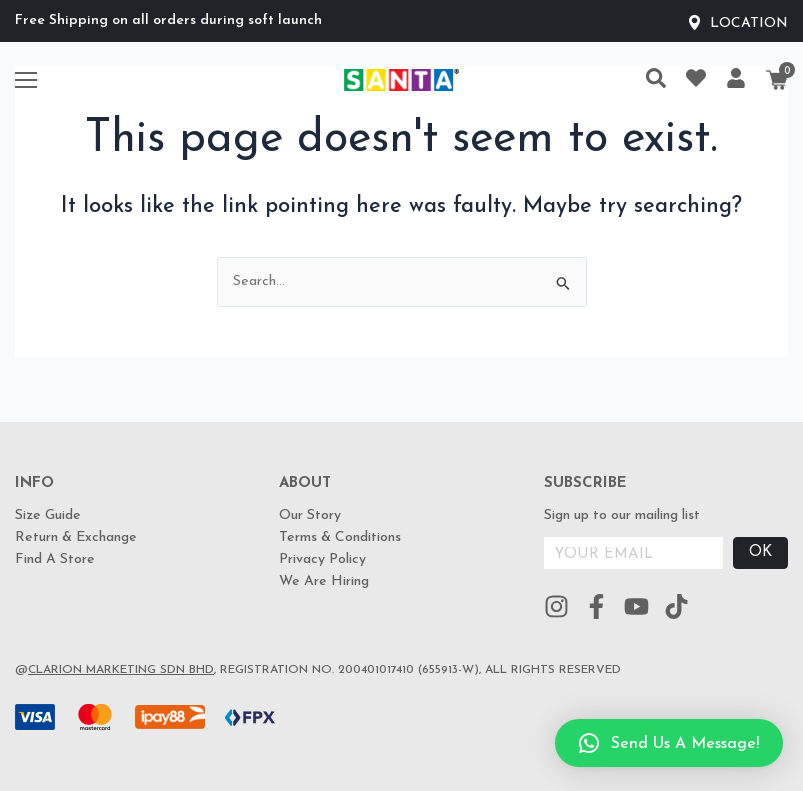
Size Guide (48, 515)
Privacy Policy (322, 559)
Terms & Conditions (340, 537)
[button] (669, 743)
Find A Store (55, 559)
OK (760, 552)
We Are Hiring (324, 581)
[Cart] (777, 80)
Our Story (310, 515)
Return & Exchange (76, 537)
